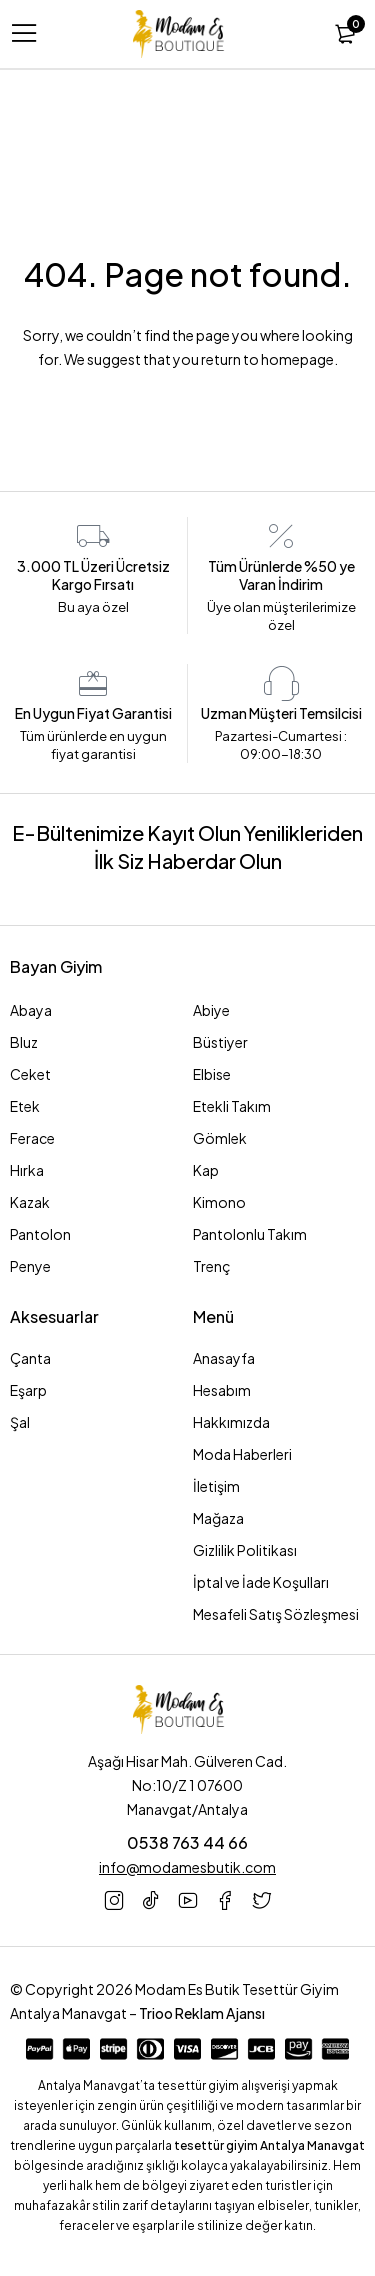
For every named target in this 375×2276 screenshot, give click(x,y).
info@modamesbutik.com (187, 1867)
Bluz (24, 1042)
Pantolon (40, 1234)
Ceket (30, 1074)
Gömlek (220, 1138)
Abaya (31, 1010)
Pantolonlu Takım (250, 1234)
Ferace (32, 1138)
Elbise (212, 1074)
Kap (206, 1170)
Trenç (212, 1266)
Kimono (219, 1202)
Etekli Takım (232, 1106)
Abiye (211, 1010)
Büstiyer (220, 1042)
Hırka (27, 1170)
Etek (25, 1106)
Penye (30, 1266)
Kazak (30, 1202)
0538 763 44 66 (187, 1842)
